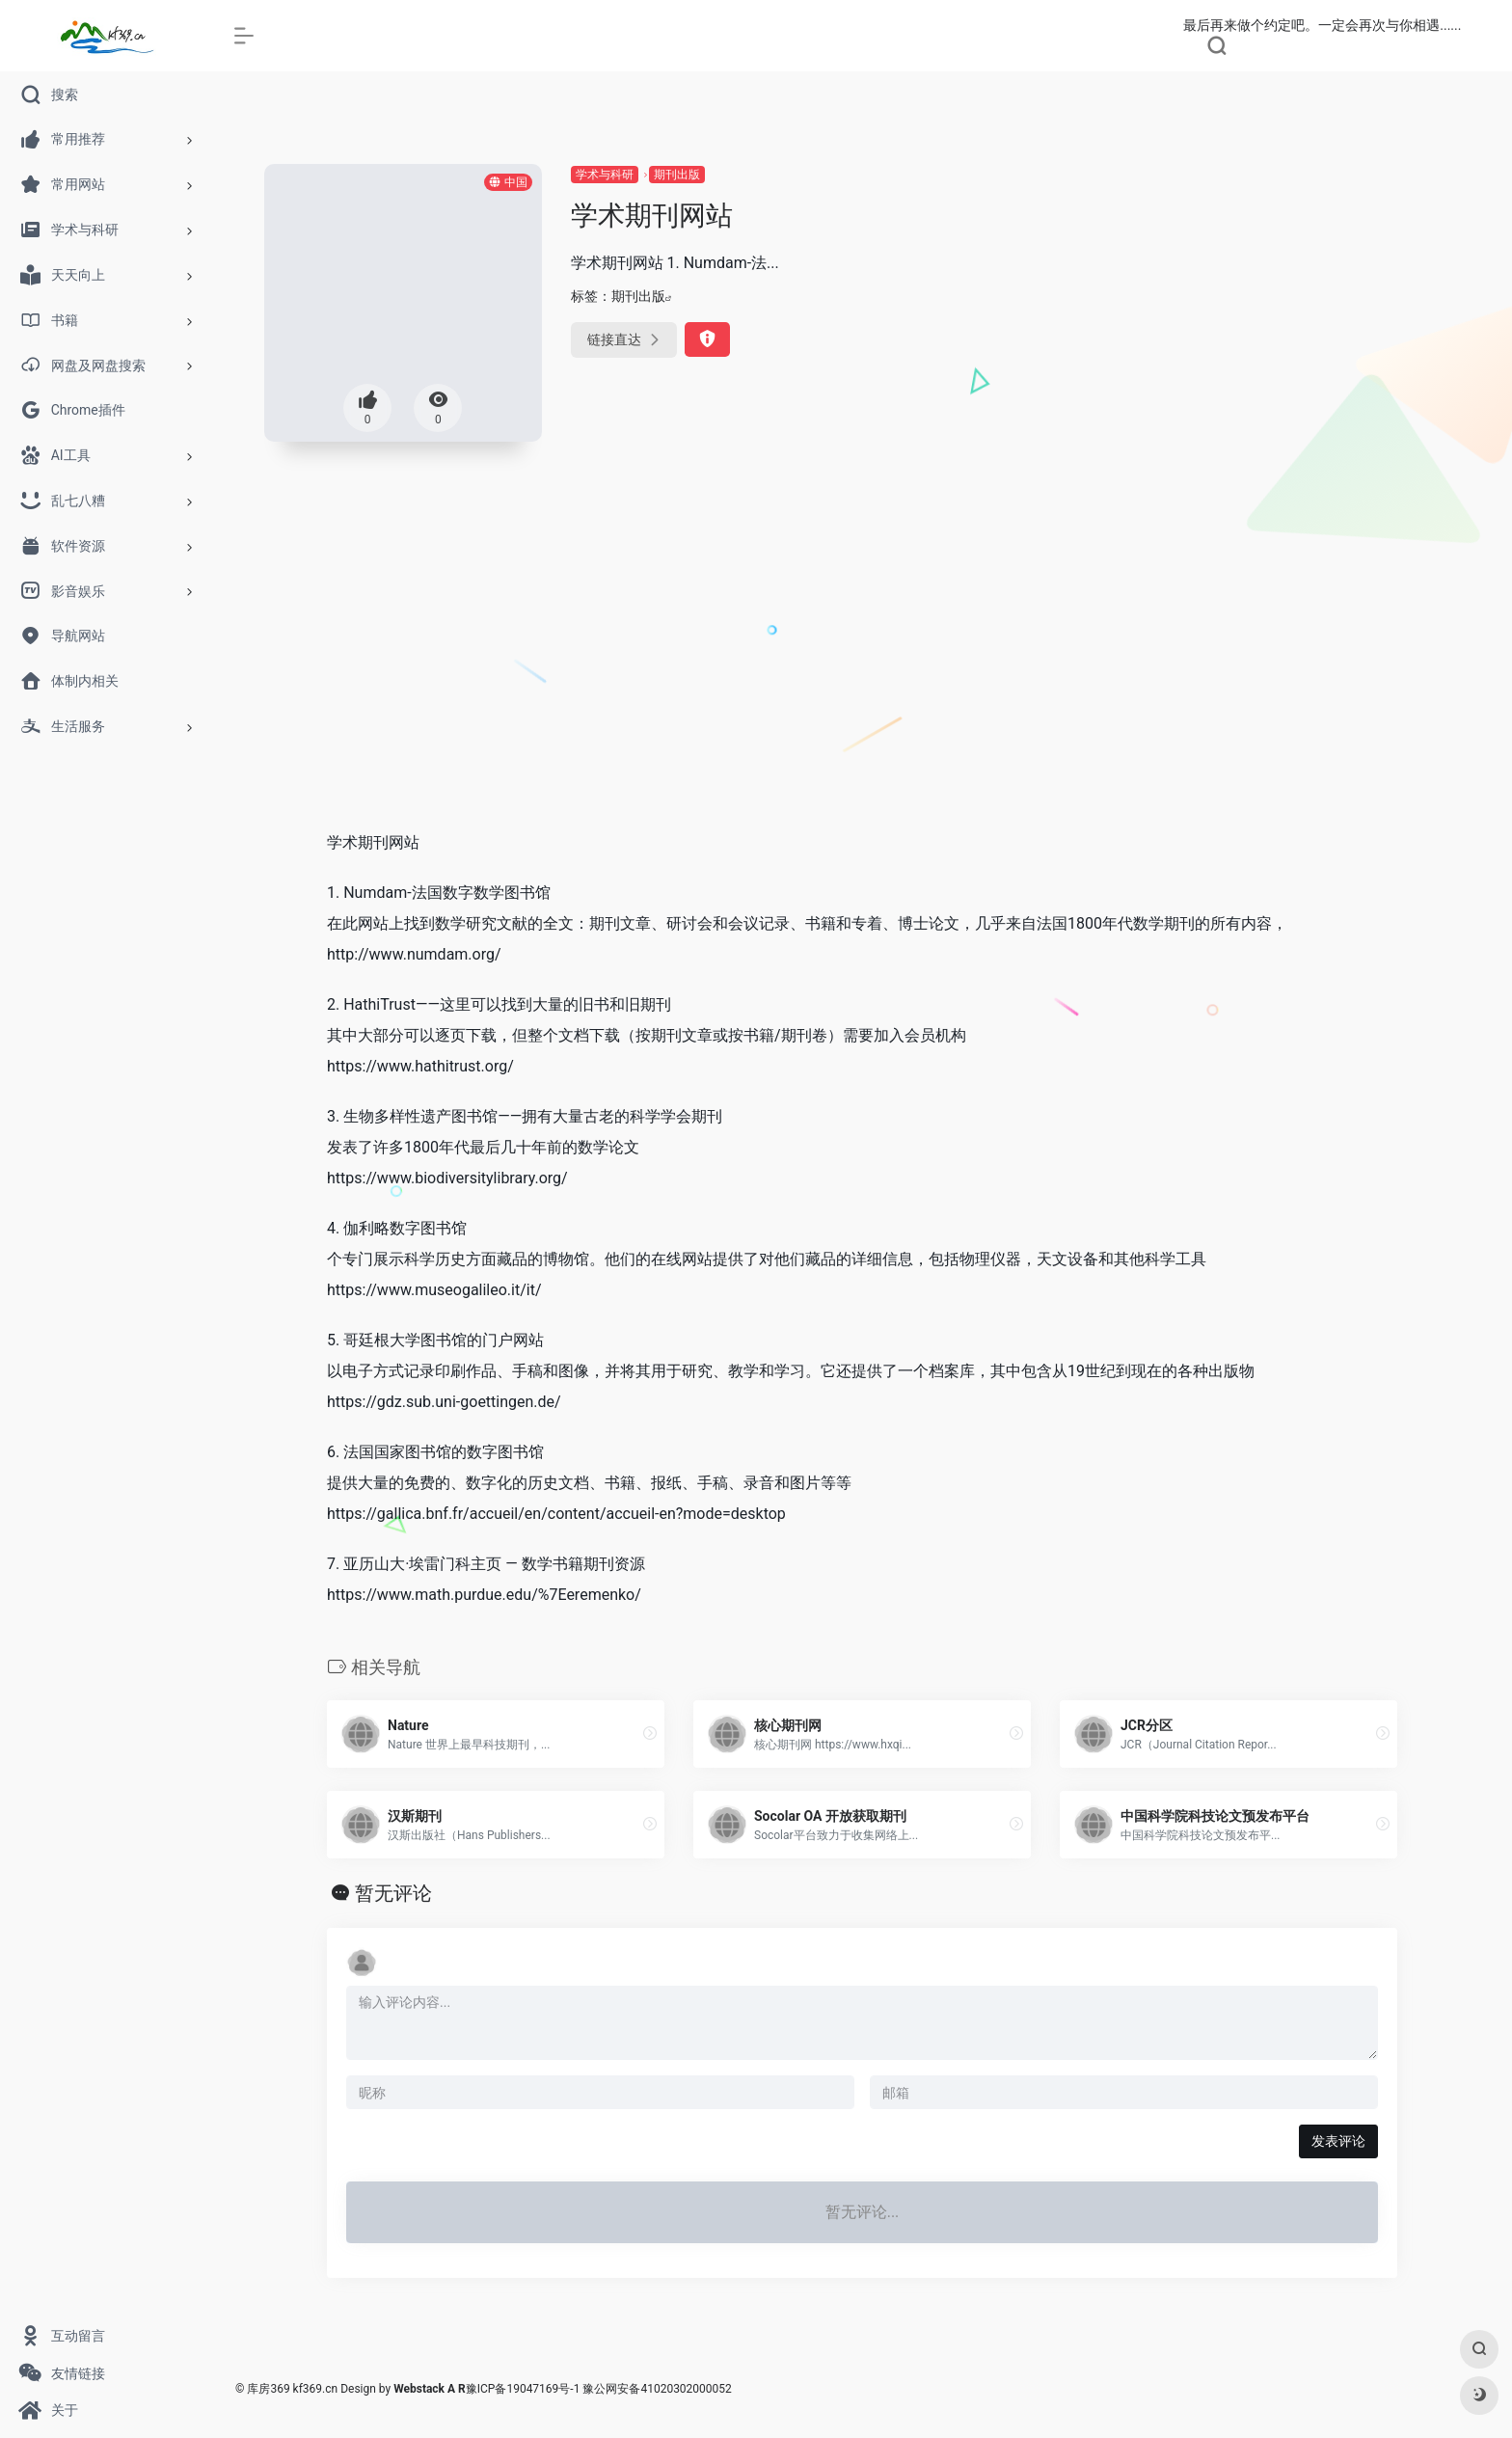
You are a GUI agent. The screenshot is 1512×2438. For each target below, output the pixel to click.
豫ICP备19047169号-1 (523, 2389)
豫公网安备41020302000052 (656, 2389)
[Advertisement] (862, 669)
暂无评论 (393, 1893)
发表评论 (1338, 2141)
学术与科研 (605, 174)
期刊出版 (677, 174)
